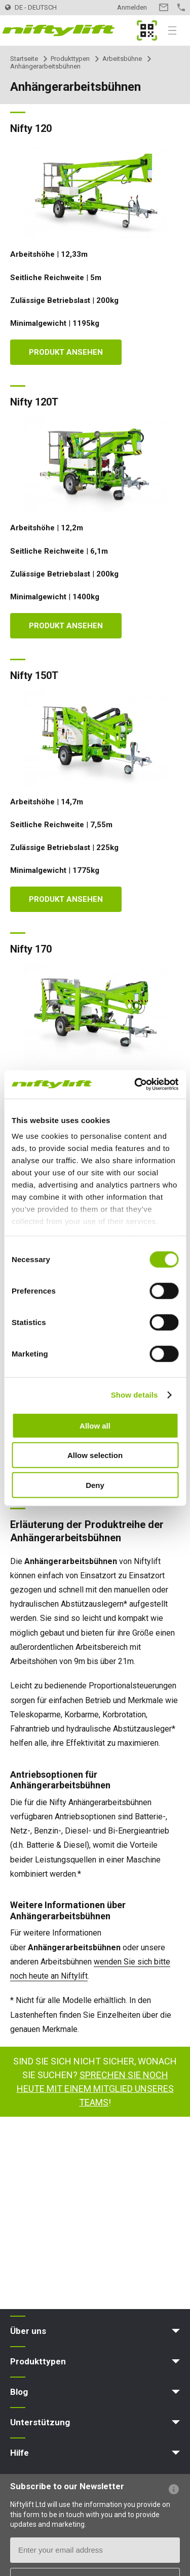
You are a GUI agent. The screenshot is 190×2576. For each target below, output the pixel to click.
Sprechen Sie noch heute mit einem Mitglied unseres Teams (95, 2089)
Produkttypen (70, 58)
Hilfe (19, 2453)
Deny (95, 1484)
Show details (134, 1395)
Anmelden (132, 7)
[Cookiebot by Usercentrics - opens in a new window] (135, 1084)
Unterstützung (40, 2422)
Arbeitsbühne (122, 58)
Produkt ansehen (66, 352)
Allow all (95, 1425)
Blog (19, 2392)
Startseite (24, 58)
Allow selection (95, 1455)
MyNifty (147, 30)
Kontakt (163, 7)
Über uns (28, 2331)
